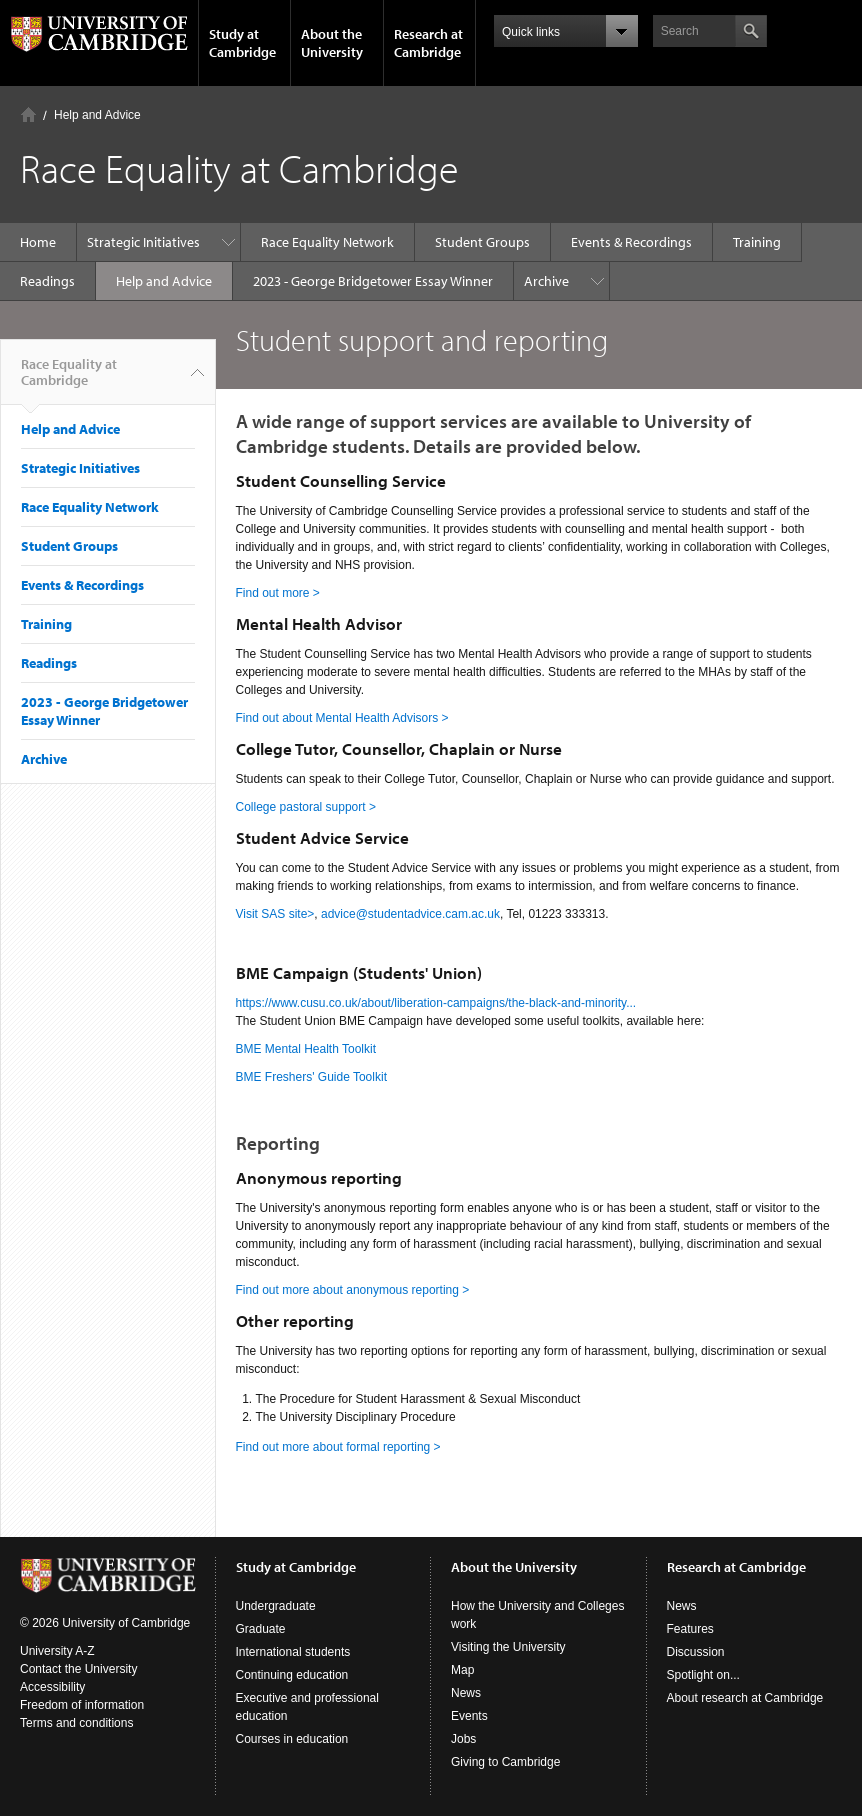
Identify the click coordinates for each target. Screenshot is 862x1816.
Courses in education (292, 1739)
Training (757, 242)
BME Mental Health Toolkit (306, 1049)
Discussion (696, 1652)
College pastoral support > (306, 807)
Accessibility (52, 1687)
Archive (546, 281)
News (466, 1693)
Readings (47, 281)
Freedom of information (82, 1705)
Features (690, 1629)
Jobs (463, 1739)
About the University (332, 43)
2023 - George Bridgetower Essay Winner (373, 281)
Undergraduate (276, 1606)
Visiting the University (508, 1647)
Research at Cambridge (428, 43)
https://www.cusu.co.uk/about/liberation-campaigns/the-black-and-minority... (436, 1003)
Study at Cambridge (242, 43)
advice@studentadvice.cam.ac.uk (410, 914)
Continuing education (292, 1675)
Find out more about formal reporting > (338, 1447)
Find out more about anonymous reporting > (353, 1290)
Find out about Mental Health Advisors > (342, 718)
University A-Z (57, 1651)
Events (469, 1716)
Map (462, 1670)
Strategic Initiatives (143, 242)
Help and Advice (97, 115)
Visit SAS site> (275, 914)
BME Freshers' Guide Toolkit (311, 1077)
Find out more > (278, 593)
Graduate (261, 1629)
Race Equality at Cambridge (69, 380)
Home (28, 114)
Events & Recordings (631, 242)
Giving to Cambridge (505, 1762)
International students (293, 1652)
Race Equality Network (327, 242)
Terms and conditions (76, 1723)
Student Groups (482, 242)
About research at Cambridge (745, 1698)
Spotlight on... (703, 1675)
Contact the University (78, 1669)
